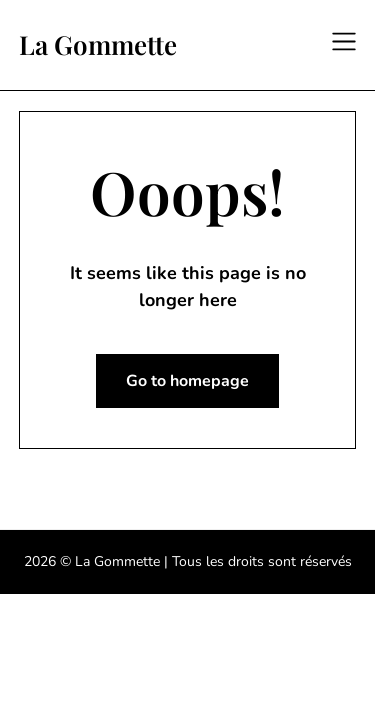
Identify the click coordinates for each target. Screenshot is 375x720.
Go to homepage (187, 381)
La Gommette (98, 45)
